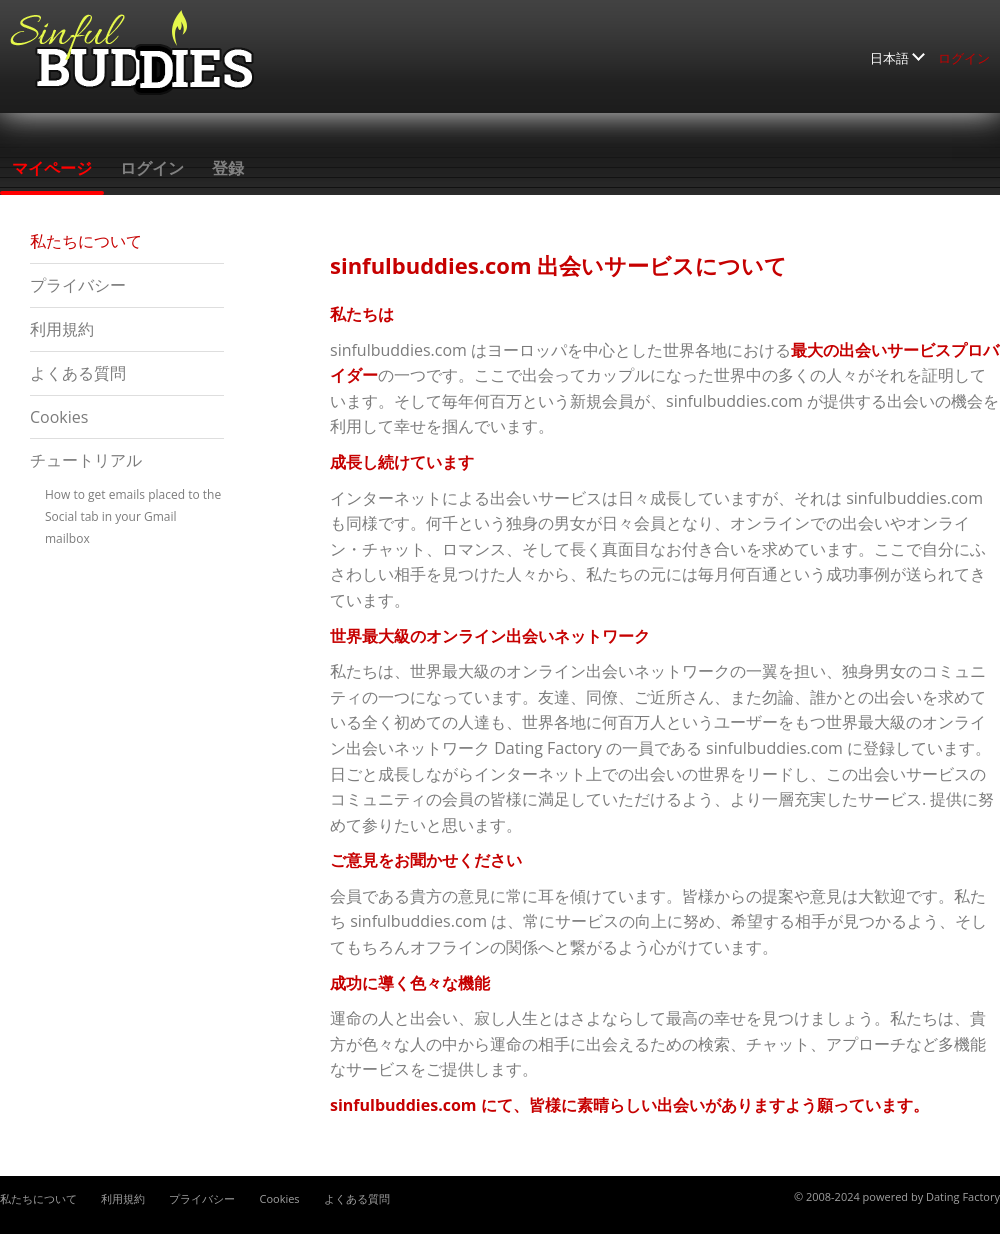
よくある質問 (78, 373)
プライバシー (78, 285)
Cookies (59, 417)
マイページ (52, 168)
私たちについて (86, 241)
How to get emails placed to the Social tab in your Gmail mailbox (133, 516)
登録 (228, 168)
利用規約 (62, 329)
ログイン (964, 58)
